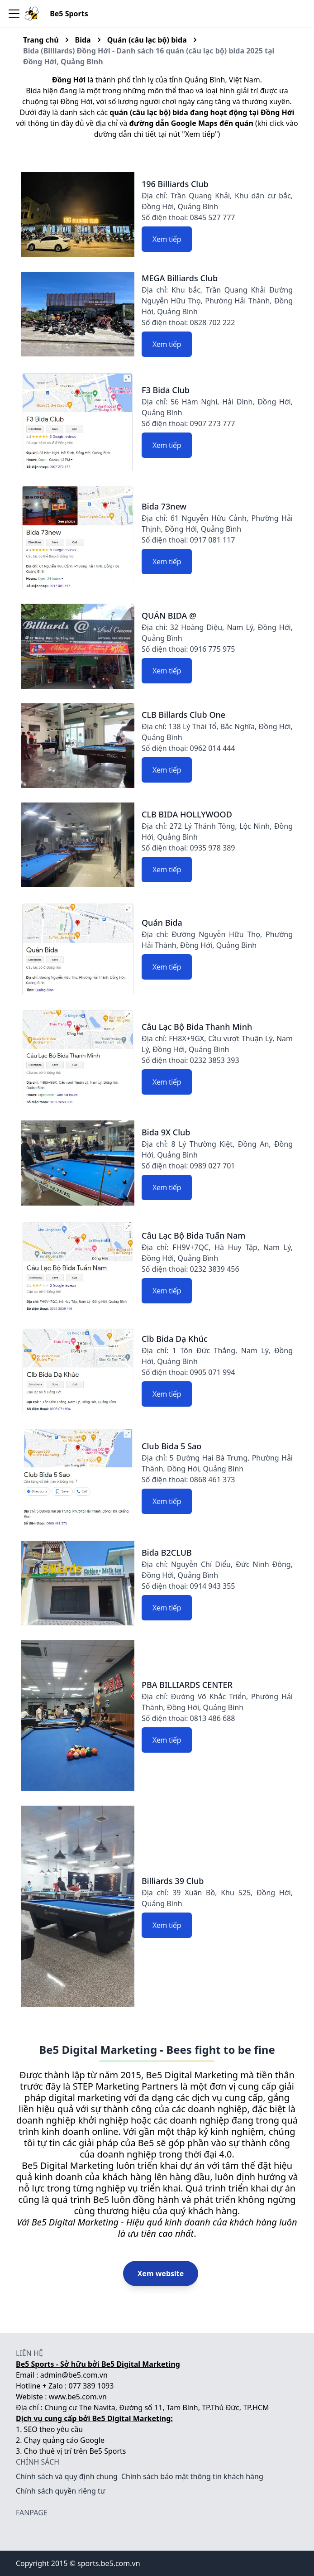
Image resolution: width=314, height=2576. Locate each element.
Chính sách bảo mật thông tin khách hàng (192, 2476)
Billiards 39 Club (173, 1880)
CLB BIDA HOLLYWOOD (187, 814)
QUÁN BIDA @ (169, 615)
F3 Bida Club (166, 389)
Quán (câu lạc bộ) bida (147, 40)
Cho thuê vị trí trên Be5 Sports (75, 2451)
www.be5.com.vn (78, 2397)
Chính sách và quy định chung (67, 2476)
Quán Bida (162, 922)
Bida (83, 40)
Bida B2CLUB (167, 1552)
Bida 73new (164, 506)
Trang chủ (41, 40)
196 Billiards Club (175, 183)
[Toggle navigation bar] (14, 13)
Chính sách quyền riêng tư (60, 2491)
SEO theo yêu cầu (53, 2429)
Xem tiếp (166, 239)
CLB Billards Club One (183, 714)
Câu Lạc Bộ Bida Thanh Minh (197, 1026)
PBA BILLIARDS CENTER (187, 1684)
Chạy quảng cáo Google (64, 2440)
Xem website (161, 2273)
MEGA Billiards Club (180, 278)
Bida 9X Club (166, 1132)
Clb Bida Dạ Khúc (175, 1338)
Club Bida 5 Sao (171, 1446)
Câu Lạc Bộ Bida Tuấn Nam (193, 1235)
